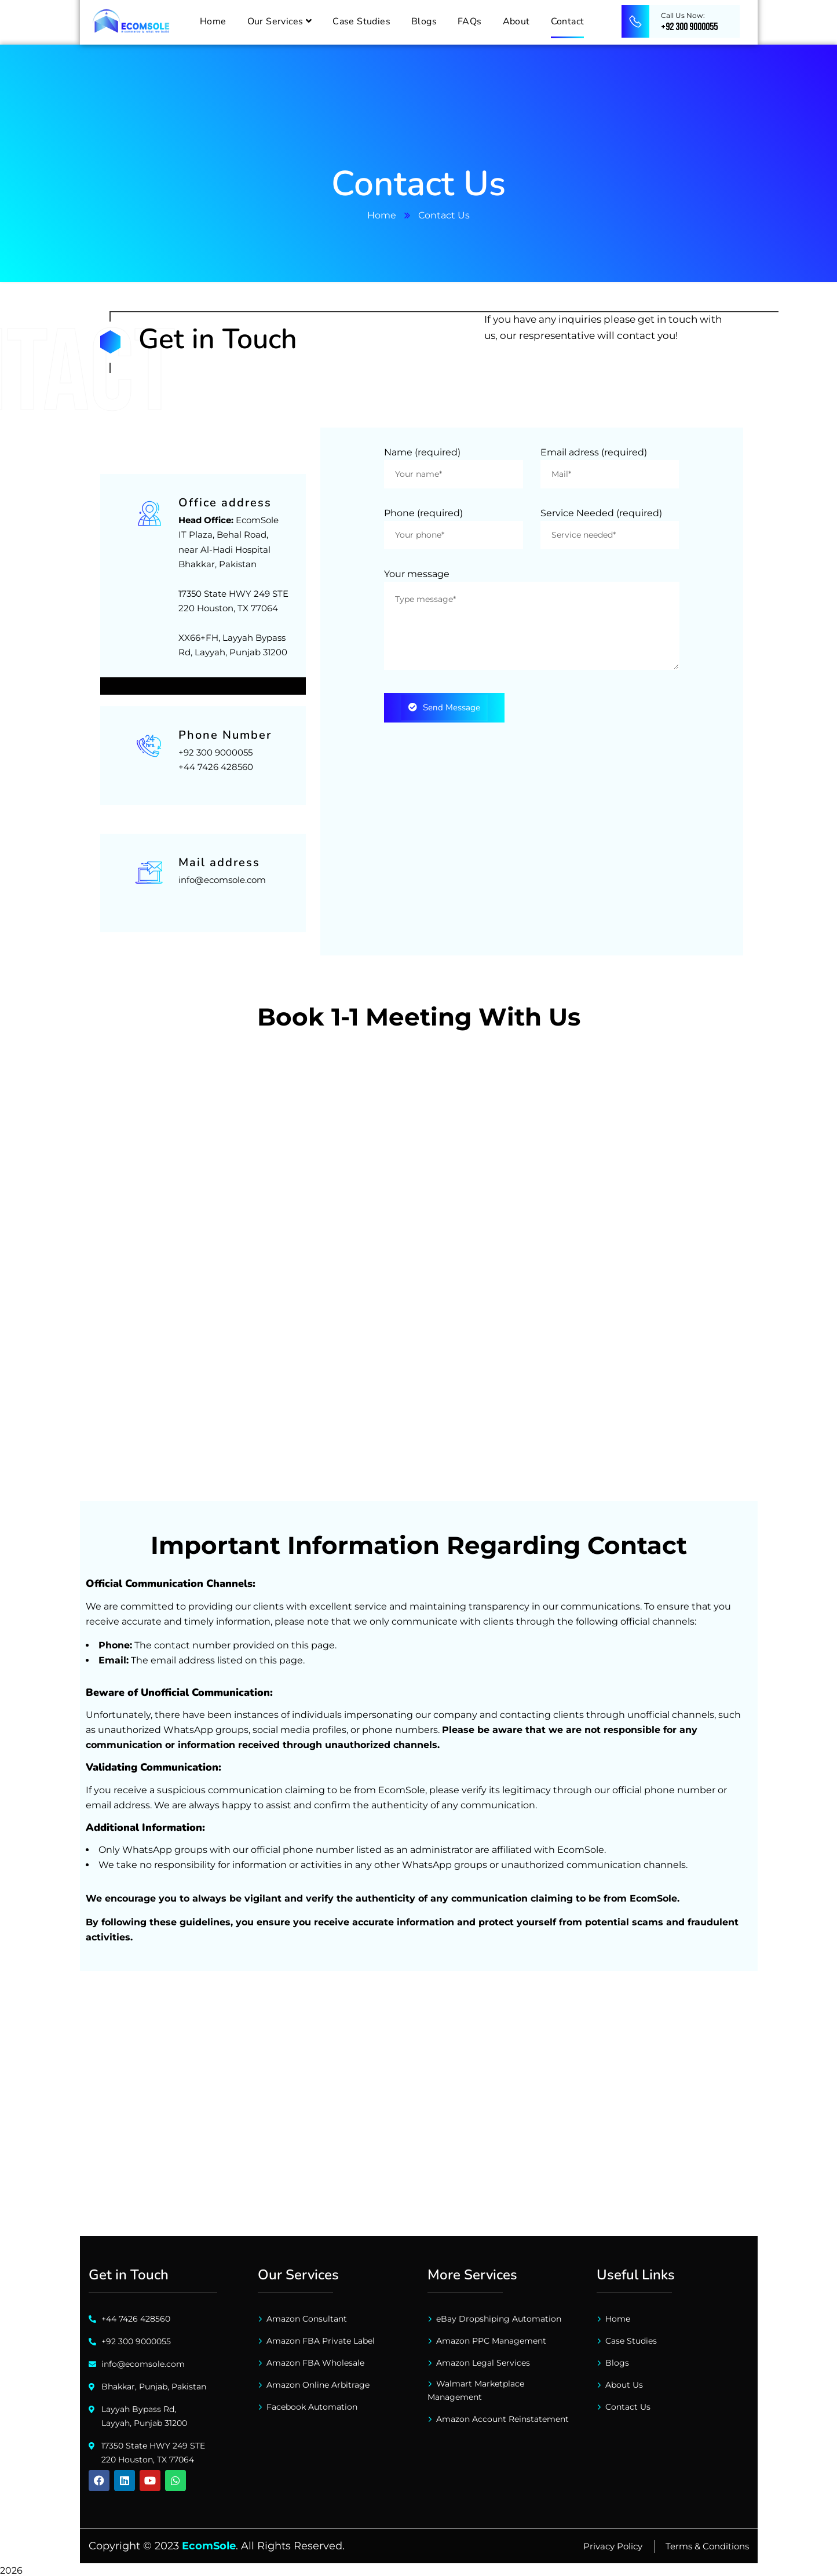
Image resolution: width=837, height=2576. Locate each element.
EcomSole (209, 2543)
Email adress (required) (593, 452)
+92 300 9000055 (215, 750)
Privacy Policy (612, 2543)
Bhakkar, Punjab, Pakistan (153, 2384)
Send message (444, 707)
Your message (416, 573)
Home (381, 215)
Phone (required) (423, 513)
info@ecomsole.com (222, 877)
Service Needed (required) (601, 513)
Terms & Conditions (707, 2543)
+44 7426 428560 (215, 764)
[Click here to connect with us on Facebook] (99, 2478)
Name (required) (422, 452)
